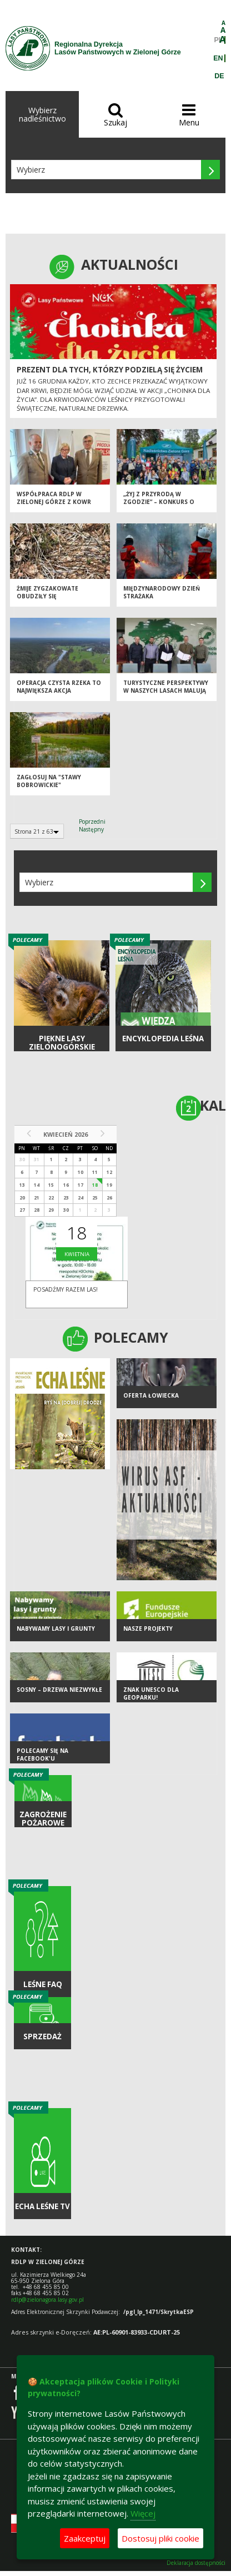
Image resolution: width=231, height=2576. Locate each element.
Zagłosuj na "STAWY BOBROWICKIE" (49, 781)
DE (219, 76)
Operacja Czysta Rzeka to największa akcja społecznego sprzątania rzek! (59, 695)
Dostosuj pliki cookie (160, 2538)
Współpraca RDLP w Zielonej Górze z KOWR (54, 498)
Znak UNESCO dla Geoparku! (151, 1694)
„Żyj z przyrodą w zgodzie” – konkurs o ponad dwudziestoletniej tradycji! (165, 506)
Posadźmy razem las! (65, 1289)
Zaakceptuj (85, 2538)
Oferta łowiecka (151, 1395)
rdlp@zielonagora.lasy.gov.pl (47, 2299)
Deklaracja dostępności (196, 2563)
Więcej (142, 2513)
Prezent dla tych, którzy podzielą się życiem (110, 370)
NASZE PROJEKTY (148, 1628)
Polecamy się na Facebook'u (42, 1755)
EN (218, 58)
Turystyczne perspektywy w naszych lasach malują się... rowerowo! (165, 691)
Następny (91, 829)
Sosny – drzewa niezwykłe (59, 1689)
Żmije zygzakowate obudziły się (47, 592)
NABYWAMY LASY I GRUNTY (56, 1628)
